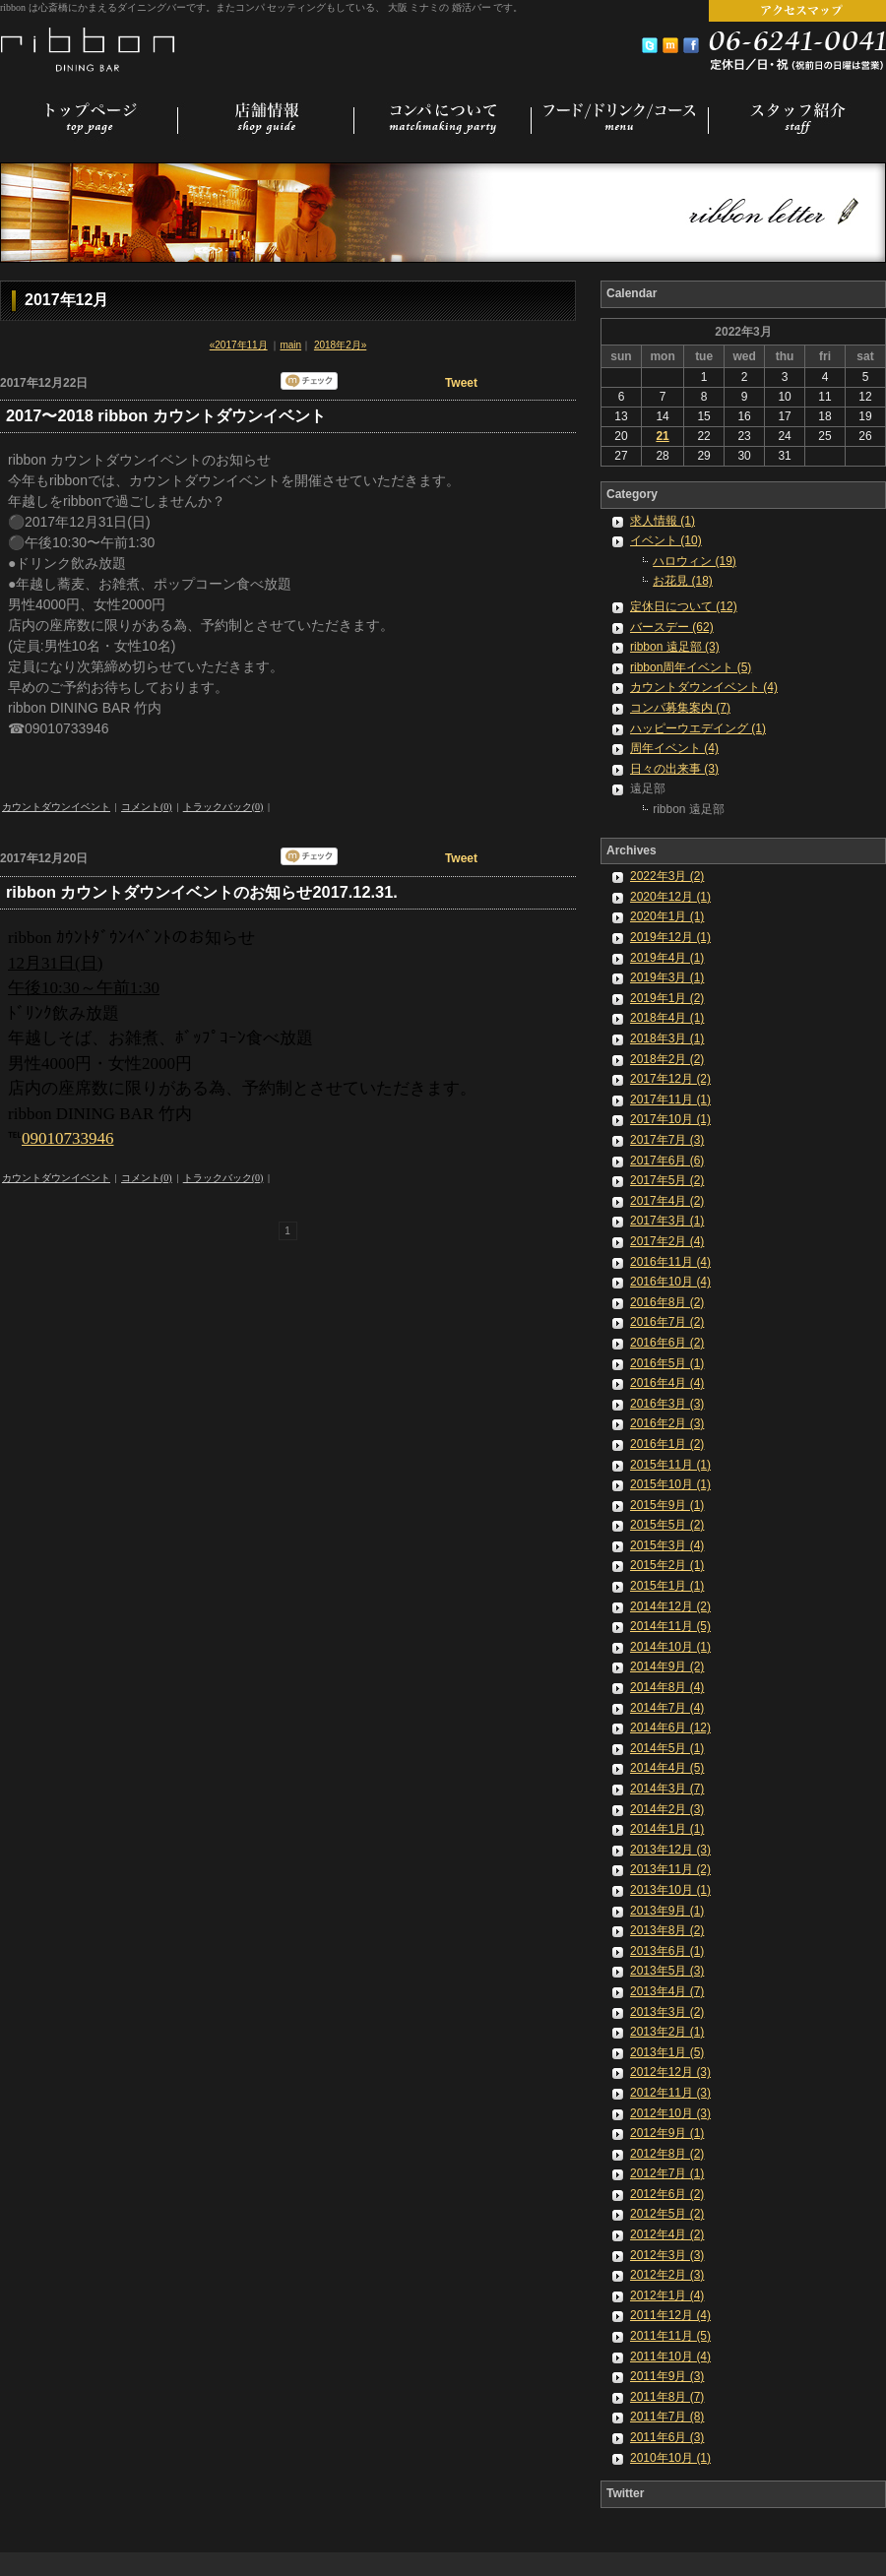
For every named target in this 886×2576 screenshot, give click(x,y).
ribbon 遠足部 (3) (675, 647)
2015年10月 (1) (670, 1484)
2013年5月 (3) (667, 1971)
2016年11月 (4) (670, 1262)
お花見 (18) (683, 581)
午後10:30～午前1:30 (83, 987)
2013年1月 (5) (667, 2052)
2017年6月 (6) (667, 1160)
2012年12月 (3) (670, 2072)
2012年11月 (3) (670, 2093)
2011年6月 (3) (667, 2437)
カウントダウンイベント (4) (704, 687)
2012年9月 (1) (667, 2133)
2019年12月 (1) (670, 937)
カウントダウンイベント (56, 806)
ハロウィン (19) (694, 561)
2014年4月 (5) (667, 1768)
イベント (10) (666, 540)
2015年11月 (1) (670, 1465)
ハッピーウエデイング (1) (698, 728)
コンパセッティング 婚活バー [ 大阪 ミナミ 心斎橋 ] (89, 47)
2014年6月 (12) (670, 1727)
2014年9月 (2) (667, 1666)
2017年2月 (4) (667, 1241)
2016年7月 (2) (667, 1322)
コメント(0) (146, 806)
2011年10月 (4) (670, 2356)
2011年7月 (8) (667, 2416)
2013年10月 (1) (670, 1890)
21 (662, 436)
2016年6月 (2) (667, 1343)
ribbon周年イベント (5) (690, 667)
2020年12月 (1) (670, 897)
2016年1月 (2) (667, 1444)
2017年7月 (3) (667, 1140)
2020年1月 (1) (667, 916)
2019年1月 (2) (667, 998)
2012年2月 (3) (667, 2275)
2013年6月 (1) (667, 1951)
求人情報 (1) (662, 521)
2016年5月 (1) (667, 1363)
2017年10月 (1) (670, 1119)
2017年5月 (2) (667, 1180)
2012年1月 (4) (667, 2295)
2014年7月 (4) (667, 1708)
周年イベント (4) (674, 748)
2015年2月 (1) (667, 1565)
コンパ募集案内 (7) (680, 708)
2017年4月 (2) (667, 1201)
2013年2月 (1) (667, 2032)
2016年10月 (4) (670, 1281)
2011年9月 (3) (667, 2376)
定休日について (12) (683, 606)
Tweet (461, 383)
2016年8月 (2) (667, 1302)
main (290, 345)
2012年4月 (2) (667, 2234)
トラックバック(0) (223, 806)
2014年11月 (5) (670, 1626)
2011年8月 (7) (667, 2397)
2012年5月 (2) (667, 2214)
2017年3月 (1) (667, 1220)
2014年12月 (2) (670, 1606)
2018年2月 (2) (667, 1059)
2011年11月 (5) (670, 2336)
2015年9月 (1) (667, 1505)
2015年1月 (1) (667, 1586)
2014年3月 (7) (667, 1788)
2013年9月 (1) (667, 1910)
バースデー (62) (672, 627)
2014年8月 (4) (667, 1687)
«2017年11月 (239, 345)
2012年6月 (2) (667, 2194)
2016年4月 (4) (667, 1383)
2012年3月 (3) (667, 2255)
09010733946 (68, 1138)
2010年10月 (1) (670, 2458)
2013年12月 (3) (670, 1849)
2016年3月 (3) (667, 1404)
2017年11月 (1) (670, 1099)
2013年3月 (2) (667, 2012)
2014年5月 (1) (667, 1748)
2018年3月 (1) (667, 1038)
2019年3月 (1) (667, 977)
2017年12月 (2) (670, 1079)
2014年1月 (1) (667, 1829)
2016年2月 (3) (667, 1423)
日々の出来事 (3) (674, 769)
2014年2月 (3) (667, 1809)
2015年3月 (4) (667, 1545)
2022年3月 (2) (667, 876)
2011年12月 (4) (670, 2315)
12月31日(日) (55, 963)
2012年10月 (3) (670, 2113)
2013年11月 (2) (670, 1869)
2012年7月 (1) (667, 2173)
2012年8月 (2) (667, 2154)
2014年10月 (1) (670, 1647)
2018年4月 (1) (667, 1018)
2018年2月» (340, 345)
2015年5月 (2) (667, 1525)
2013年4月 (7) (667, 1991)
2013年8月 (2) (667, 1930)
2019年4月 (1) (667, 958)
